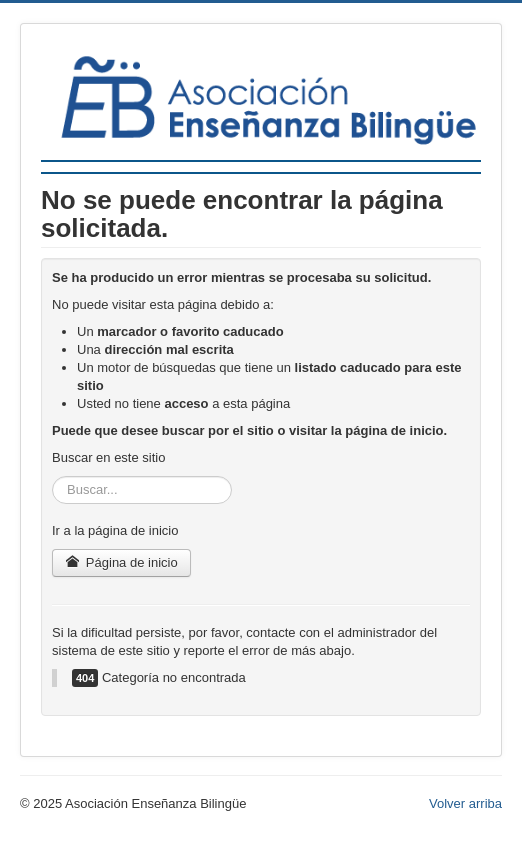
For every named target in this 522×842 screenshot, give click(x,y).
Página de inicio (121, 562)
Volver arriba (465, 803)
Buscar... (52, 476)
